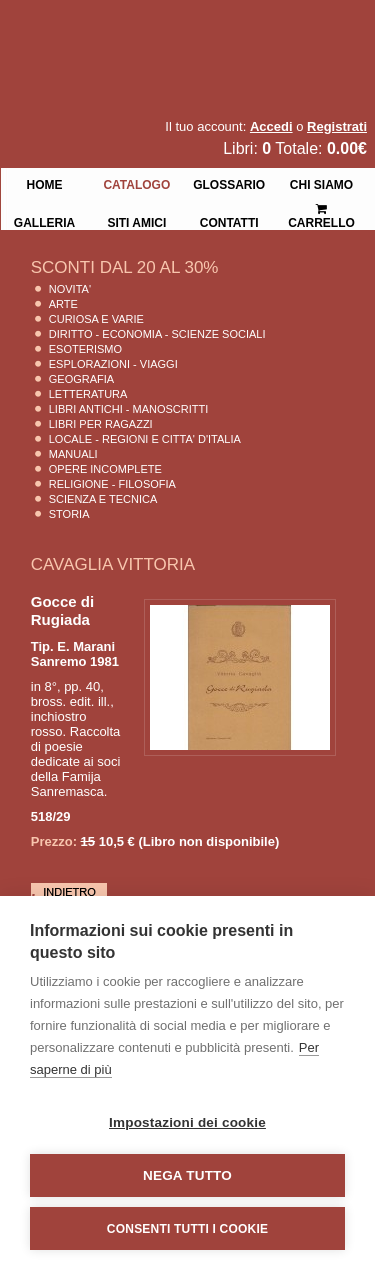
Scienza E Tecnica (103, 499)
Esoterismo (85, 349)
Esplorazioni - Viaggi (113, 364)
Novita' (70, 289)
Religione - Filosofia (112, 484)
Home (44, 183)
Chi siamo (321, 183)
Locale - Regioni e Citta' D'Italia (145, 439)
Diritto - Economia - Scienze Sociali (157, 334)
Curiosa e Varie (96, 319)
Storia (69, 514)
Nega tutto (187, 1175)
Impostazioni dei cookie (187, 1122)
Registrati (337, 126)
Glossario (229, 183)
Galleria (44, 221)
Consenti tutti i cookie (187, 1229)
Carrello (321, 207)
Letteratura (88, 394)
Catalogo (136, 183)
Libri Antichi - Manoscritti (129, 409)
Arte (63, 304)
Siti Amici (136, 221)
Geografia (81, 379)
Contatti (229, 221)
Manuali (73, 454)
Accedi (271, 126)
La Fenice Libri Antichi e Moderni (175, 30)
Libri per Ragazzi (101, 424)
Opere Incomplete (105, 469)
